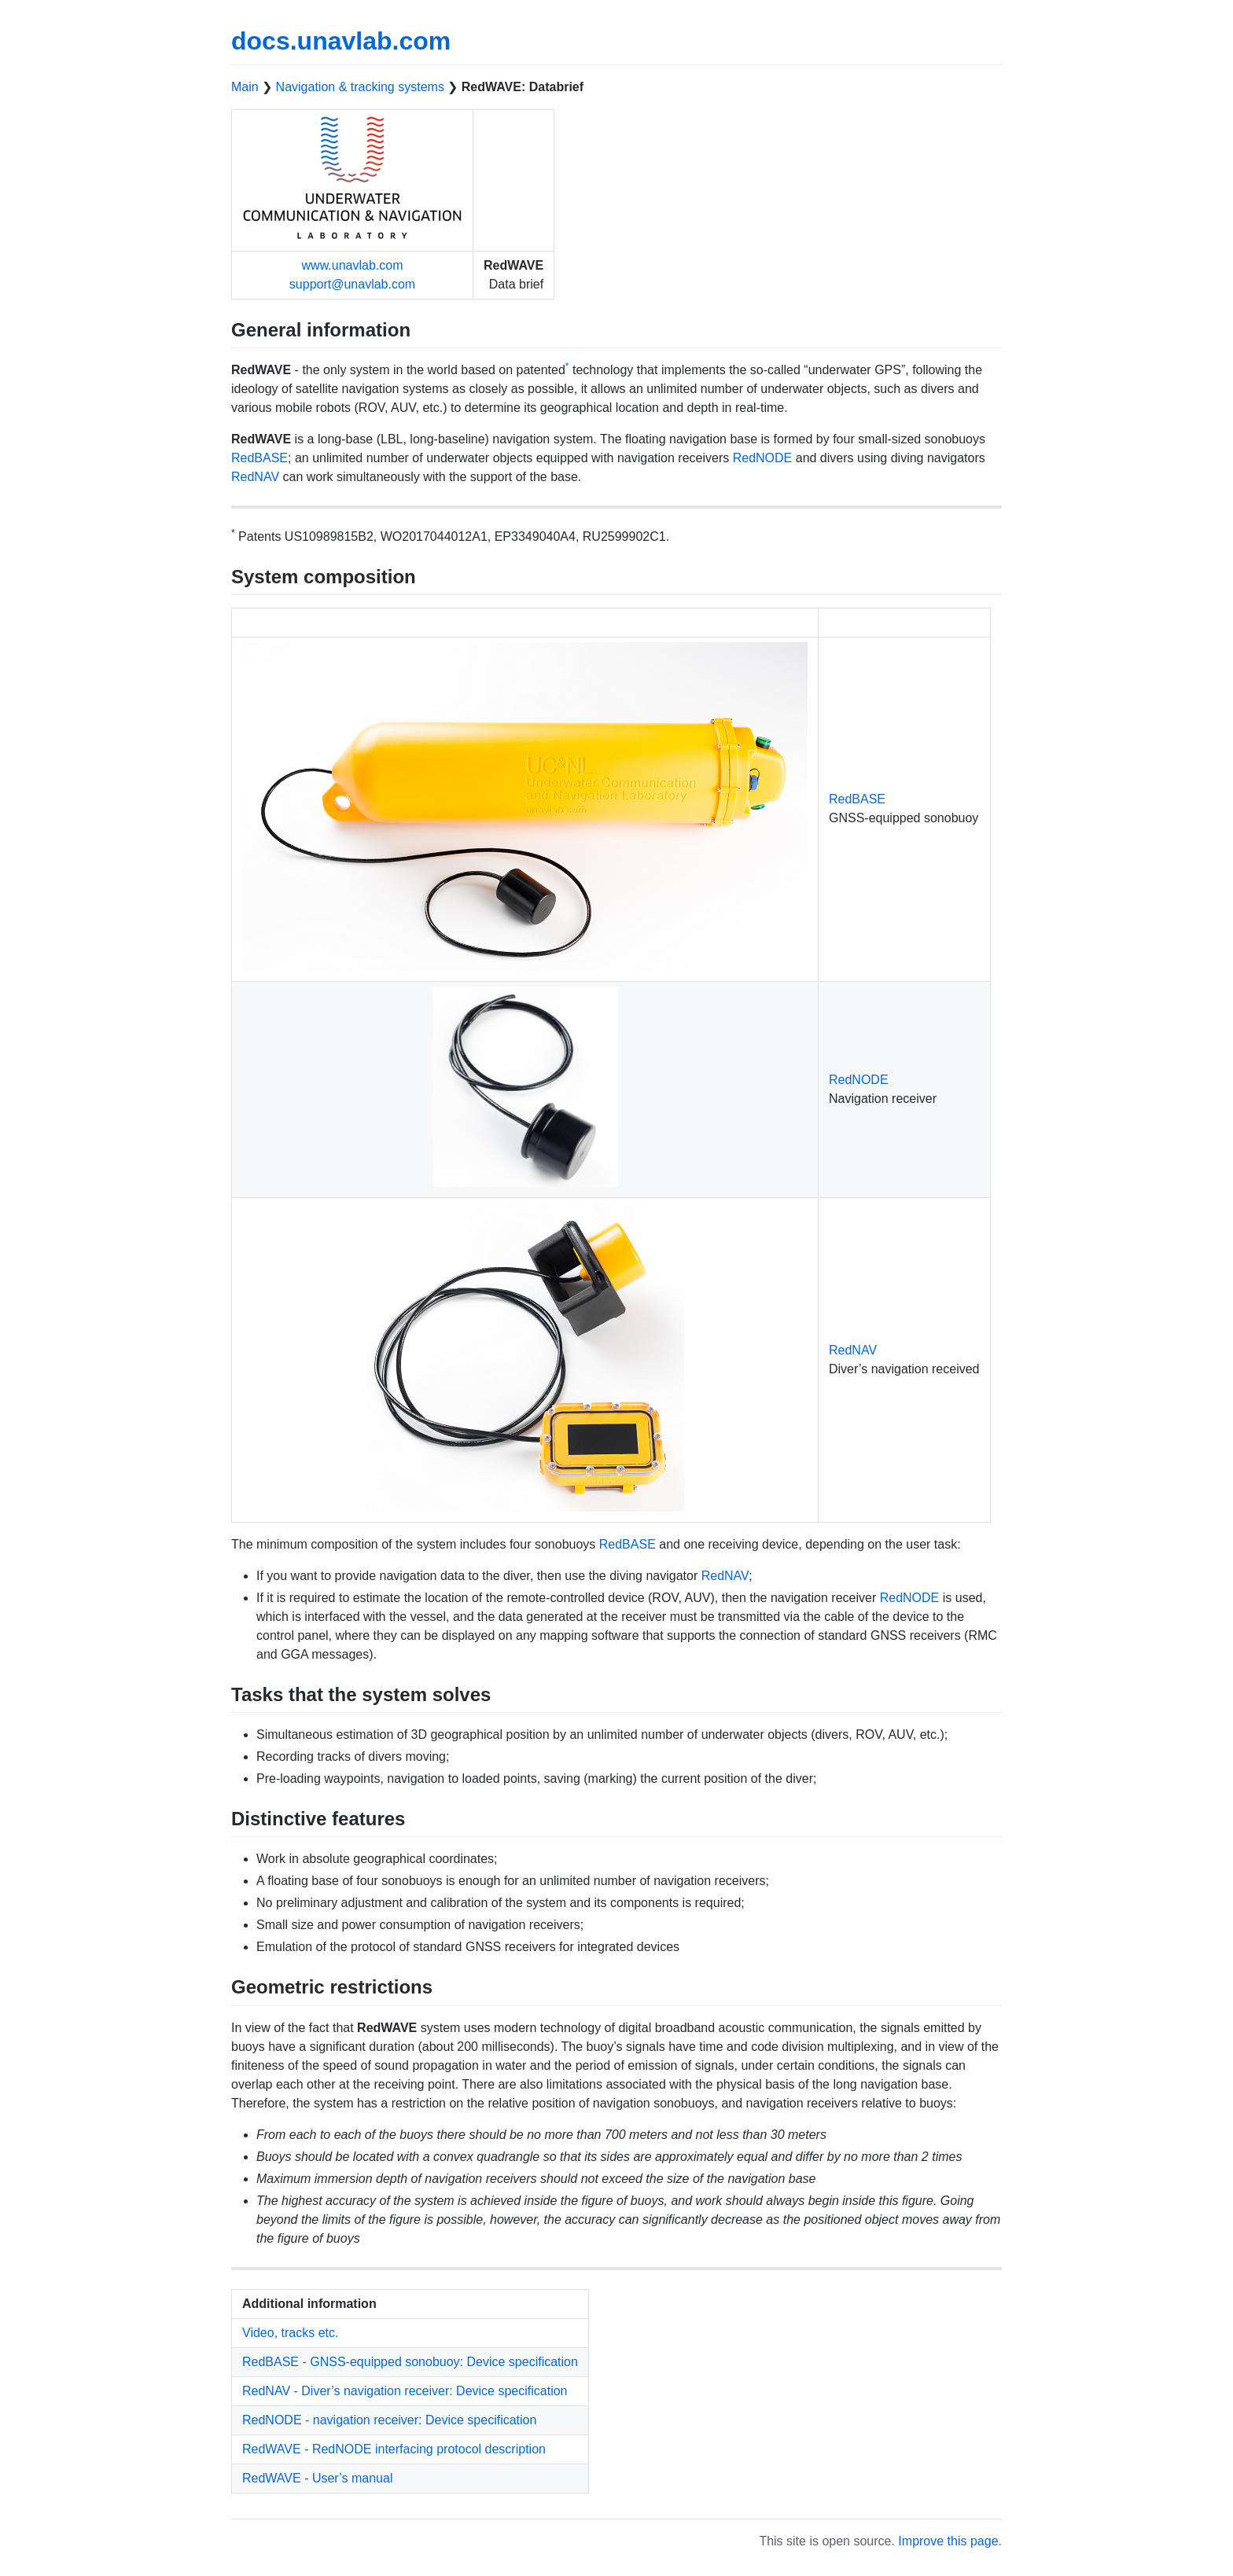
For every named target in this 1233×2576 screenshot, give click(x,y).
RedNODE (763, 458)
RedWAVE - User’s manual (317, 2478)
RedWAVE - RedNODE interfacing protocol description (394, 2449)
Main (245, 87)
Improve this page (948, 2541)
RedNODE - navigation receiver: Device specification (389, 2420)
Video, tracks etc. (290, 2332)
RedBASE (259, 458)
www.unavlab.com (352, 265)
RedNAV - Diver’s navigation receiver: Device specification (405, 2391)
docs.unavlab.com (341, 41)
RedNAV (255, 476)
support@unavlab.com (352, 284)
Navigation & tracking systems (360, 87)
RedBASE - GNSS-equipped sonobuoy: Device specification (410, 2361)
